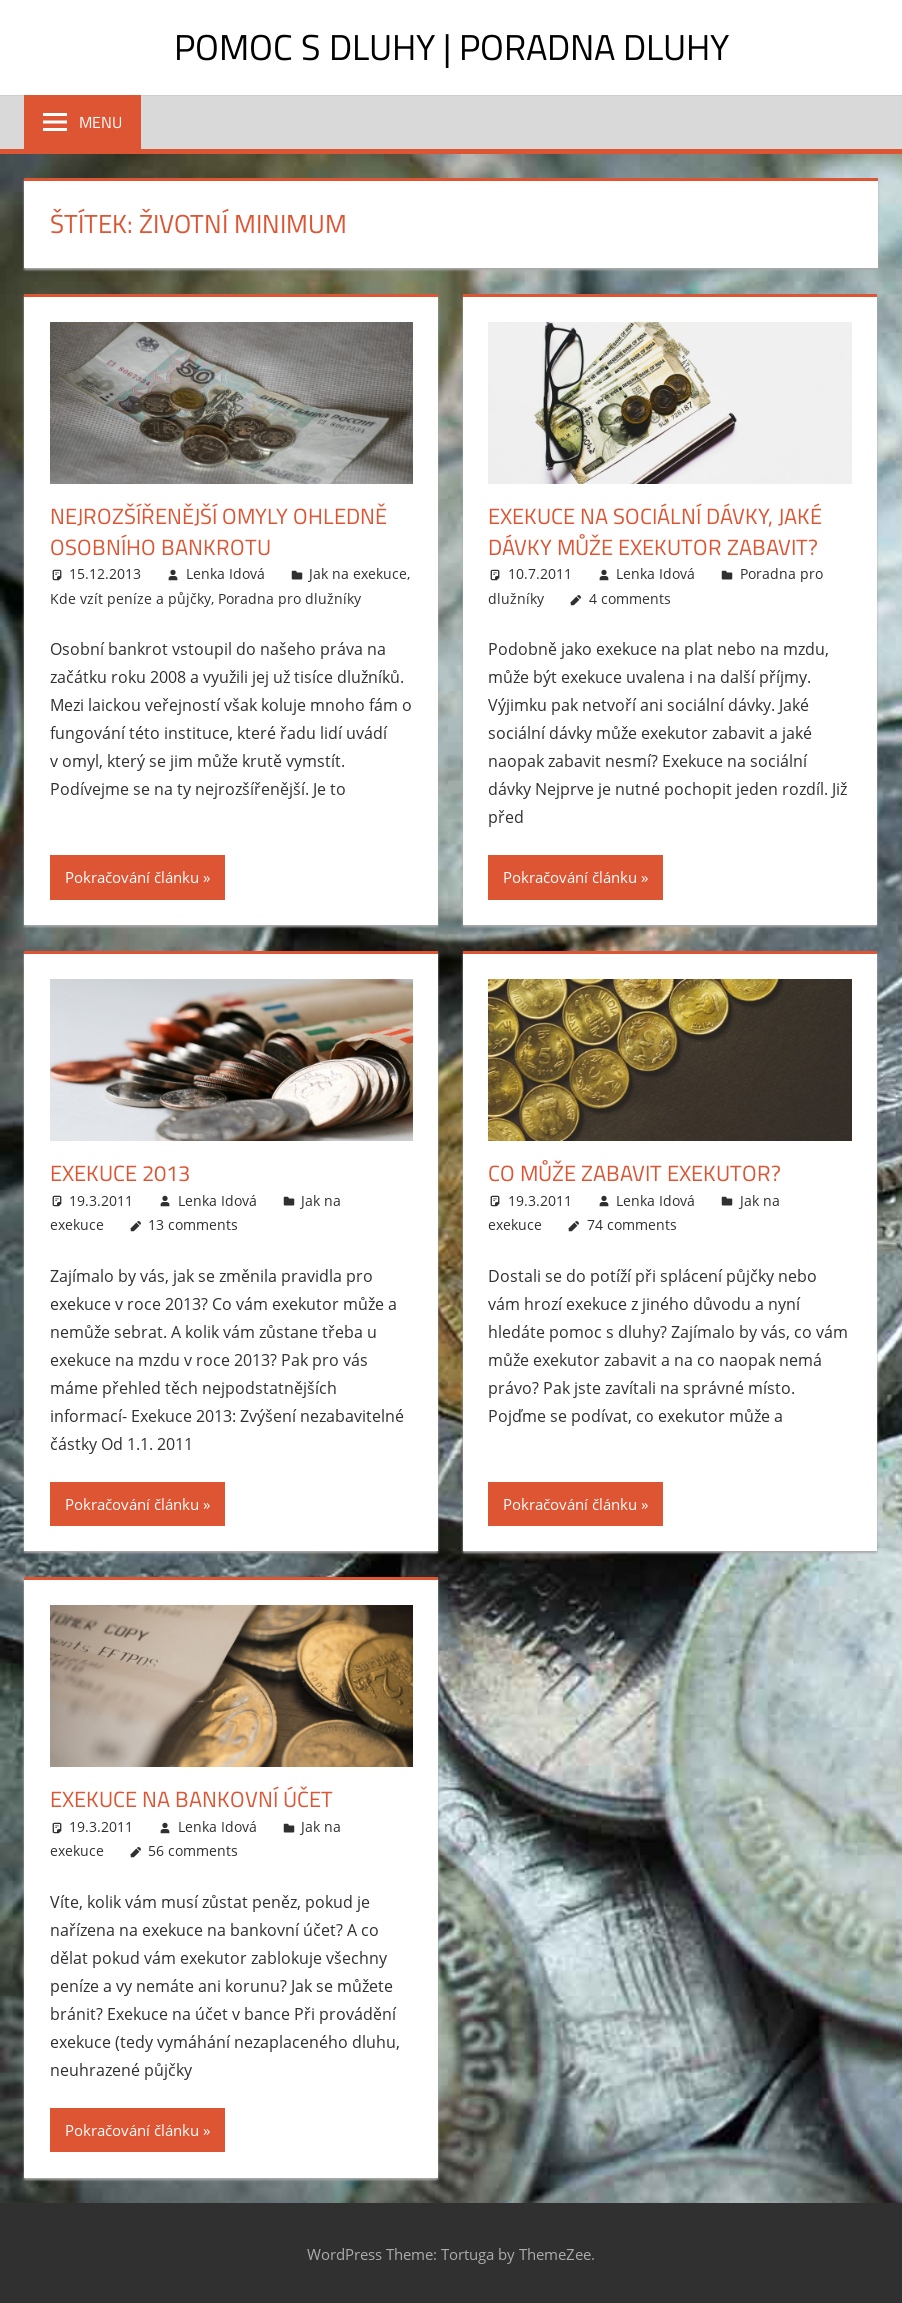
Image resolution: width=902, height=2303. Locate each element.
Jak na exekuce (358, 573)
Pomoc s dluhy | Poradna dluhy (451, 46)
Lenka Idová (225, 573)
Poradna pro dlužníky (289, 598)
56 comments (193, 1850)
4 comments (630, 598)
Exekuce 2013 (120, 1173)
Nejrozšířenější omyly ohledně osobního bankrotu (218, 531)
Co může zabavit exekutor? (634, 1173)
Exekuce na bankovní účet (191, 1799)
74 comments (632, 1224)
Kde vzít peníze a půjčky (130, 598)
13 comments (193, 1224)
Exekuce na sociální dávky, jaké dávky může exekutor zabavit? (655, 531)
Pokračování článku (132, 877)
